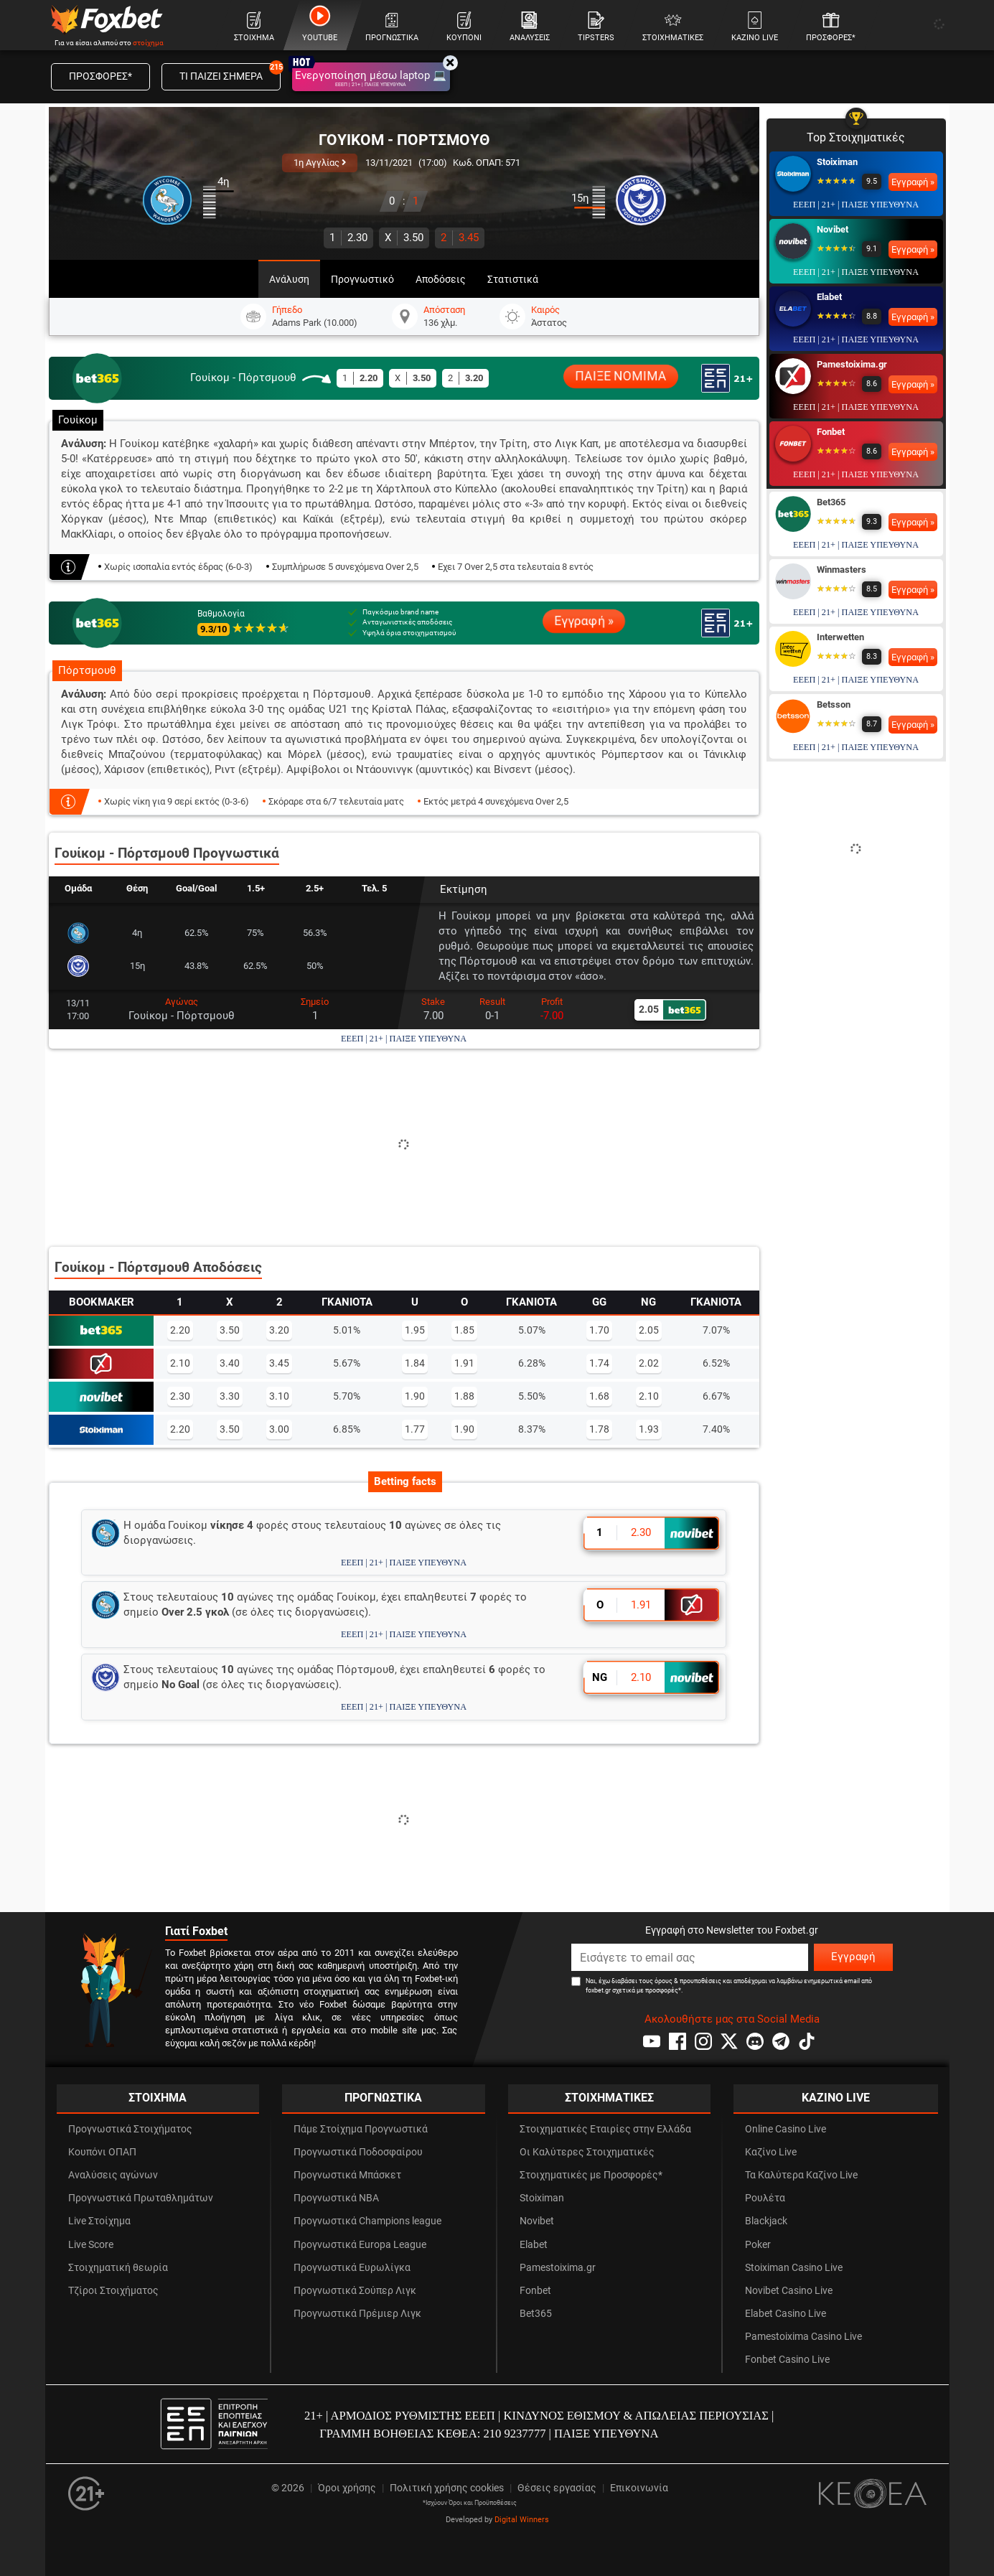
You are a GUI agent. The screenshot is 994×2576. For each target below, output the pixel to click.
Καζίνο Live (771, 2152)
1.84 (415, 1363)
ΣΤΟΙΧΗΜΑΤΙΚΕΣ (609, 2097)
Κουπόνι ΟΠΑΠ (102, 2152)
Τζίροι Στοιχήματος (113, 2291)
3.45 (460, 237)
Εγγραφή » (583, 621)
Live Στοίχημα (99, 2221)
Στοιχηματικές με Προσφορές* (591, 2175)
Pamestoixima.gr (852, 364)
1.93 (649, 1429)
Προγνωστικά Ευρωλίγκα (352, 2268)
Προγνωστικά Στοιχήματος (130, 2129)
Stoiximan (837, 161)
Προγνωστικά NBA (336, 2198)
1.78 (599, 1429)
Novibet (832, 229)
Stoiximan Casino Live (794, 2268)
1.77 (415, 1429)
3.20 (279, 1330)
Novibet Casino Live (789, 2291)
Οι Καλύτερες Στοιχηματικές (587, 2152)
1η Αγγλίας (320, 162)
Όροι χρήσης (347, 2488)
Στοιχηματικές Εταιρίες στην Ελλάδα (605, 2129)
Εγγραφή (853, 1956)
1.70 (599, 1330)
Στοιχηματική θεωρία (118, 2268)
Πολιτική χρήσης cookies (447, 2488)
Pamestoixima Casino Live (803, 2337)
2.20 (180, 1330)
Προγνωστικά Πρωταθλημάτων (140, 2198)
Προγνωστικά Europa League (360, 2245)
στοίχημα (148, 42)
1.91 (464, 1363)
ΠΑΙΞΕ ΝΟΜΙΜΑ (620, 376)
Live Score (90, 2245)
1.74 (599, 1363)
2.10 (180, 1363)
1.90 (415, 1396)
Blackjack (766, 2221)
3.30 (230, 1396)
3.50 (404, 237)
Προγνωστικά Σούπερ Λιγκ (355, 2291)
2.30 (348, 237)
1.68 (599, 1396)
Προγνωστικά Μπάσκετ (347, 2175)
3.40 (230, 1363)
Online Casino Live (785, 2129)
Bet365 (831, 502)
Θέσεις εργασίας (556, 2488)
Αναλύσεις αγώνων (113, 2175)
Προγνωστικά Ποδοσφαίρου (358, 2152)
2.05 (649, 1330)
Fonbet (831, 431)
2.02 (649, 1363)
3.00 (279, 1429)
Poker (758, 2245)
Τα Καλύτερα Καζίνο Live (801, 2175)
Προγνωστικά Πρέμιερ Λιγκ (357, 2314)
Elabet (829, 296)
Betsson (833, 704)
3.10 (279, 1396)
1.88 (464, 1396)
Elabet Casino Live (785, 2314)
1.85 (464, 1330)
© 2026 (287, 2488)
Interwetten (840, 637)
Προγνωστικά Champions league (367, 2221)
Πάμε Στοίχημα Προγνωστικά (361, 2129)
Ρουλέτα (765, 2198)
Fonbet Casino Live (787, 2359)
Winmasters (841, 569)
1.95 (415, 1330)
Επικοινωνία (639, 2488)
